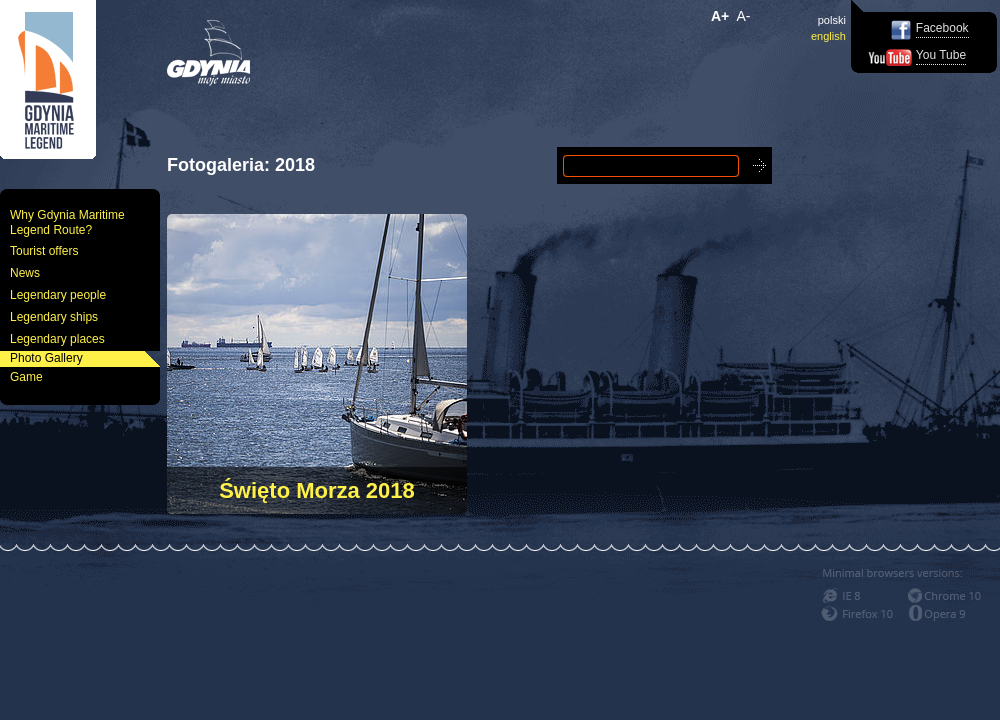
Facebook (942, 28)
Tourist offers (44, 251)
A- (744, 16)
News (25, 273)
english (828, 36)
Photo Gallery (46, 358)
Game (26, 377)
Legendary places (57, 339)
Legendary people (58, 295)
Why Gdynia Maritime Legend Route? (67, 222)
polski (832, 20)
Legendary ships (54, 317)
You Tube (941, 55)
